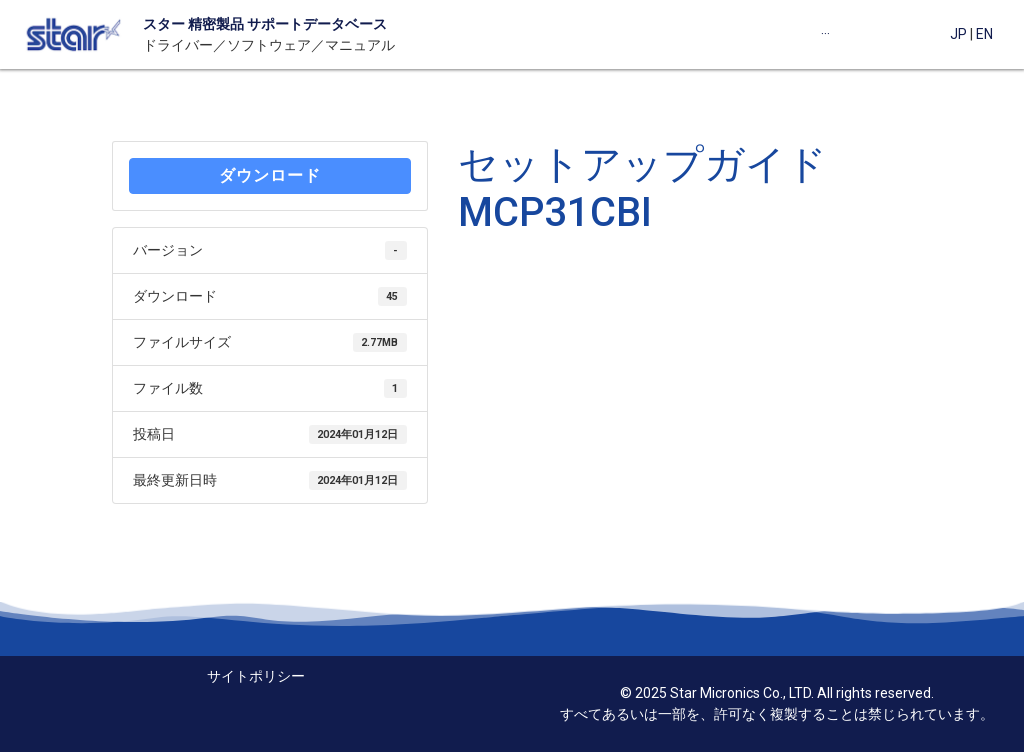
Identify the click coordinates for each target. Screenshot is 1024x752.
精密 (200, 24)
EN (984, 34)
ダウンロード (270, 175)
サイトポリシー (256, 676)
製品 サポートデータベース (301, 24)
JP (958, 34)
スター (164, 24)
